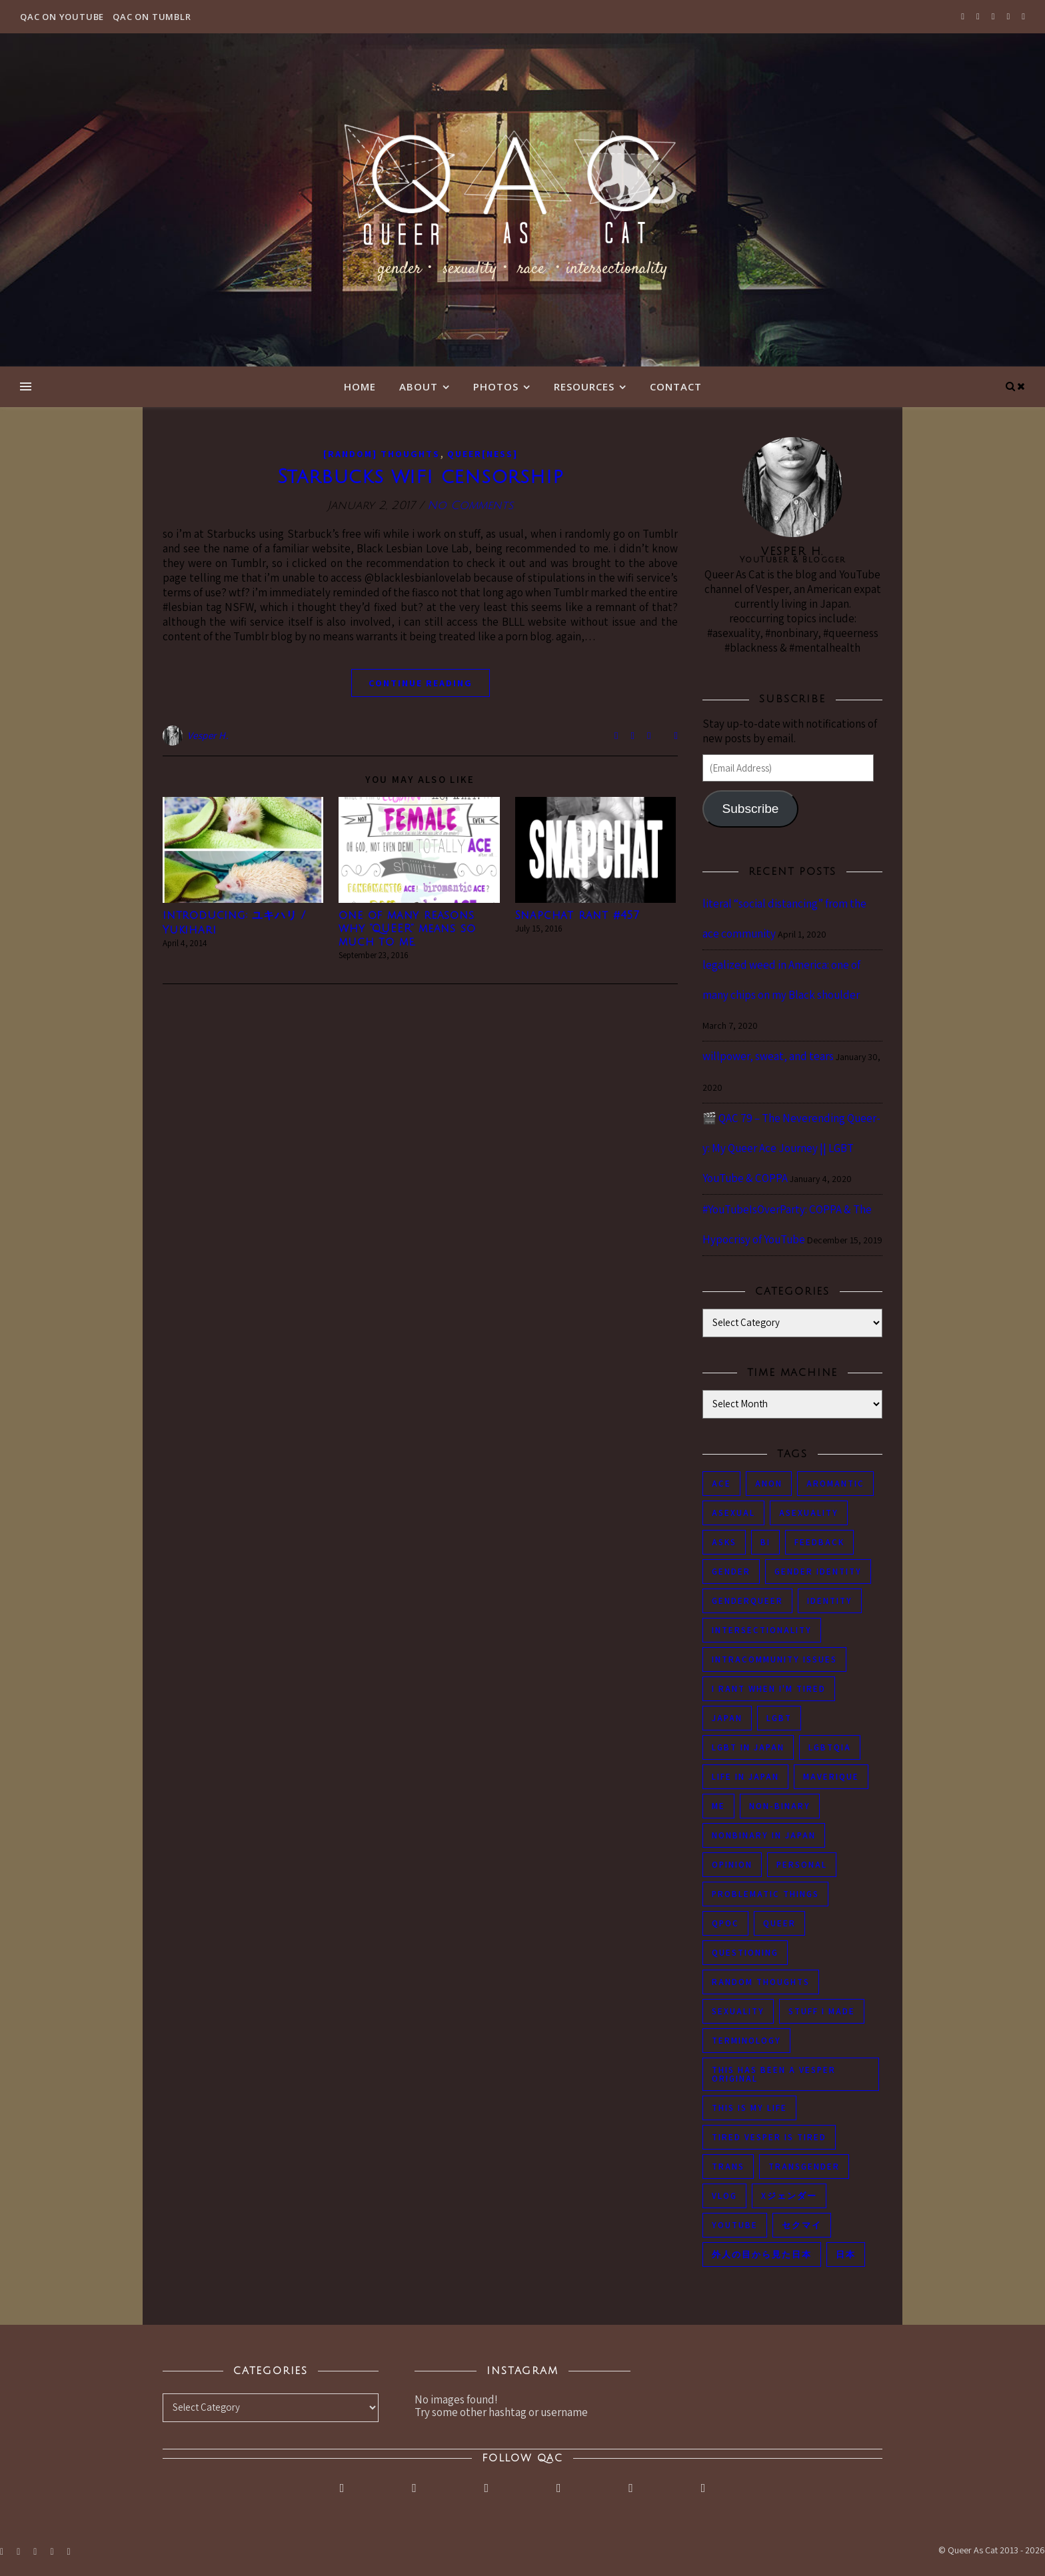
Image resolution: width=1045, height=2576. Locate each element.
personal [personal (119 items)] (801, 1864)
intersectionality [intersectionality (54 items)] (762, 1630)
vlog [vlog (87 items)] (724, 2196)
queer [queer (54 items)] (779, 1923)
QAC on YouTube (62, 17)
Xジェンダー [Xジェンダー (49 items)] (789, 2196)
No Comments (470, 505)
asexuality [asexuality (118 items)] (808, 1513)
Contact (676, 386)
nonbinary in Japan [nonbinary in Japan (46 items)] (764, 1835)
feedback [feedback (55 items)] (819, 1542)
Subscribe (750, 809)
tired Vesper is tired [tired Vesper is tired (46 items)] (769, 2137)
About (418, 386)
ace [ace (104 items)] (721, 1483)
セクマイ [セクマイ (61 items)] (802, 2225)
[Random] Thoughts (381, 454)
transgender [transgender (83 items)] (804, 2166)
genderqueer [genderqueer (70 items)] (747, 1601)
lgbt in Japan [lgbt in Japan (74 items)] (748, 1747)
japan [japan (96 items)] (727, 1718)
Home (360, 386)
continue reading (421, 683)
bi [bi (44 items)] (765, 1542)
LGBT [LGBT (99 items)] (779, 1718)
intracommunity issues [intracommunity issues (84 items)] (774, 1659)
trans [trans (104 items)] (728, 2166)
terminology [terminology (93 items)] (746, 2040)
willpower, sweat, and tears (768, 1056)
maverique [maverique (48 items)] (831, 1776)
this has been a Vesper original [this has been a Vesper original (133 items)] (774, 2074)
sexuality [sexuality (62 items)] (738, 2011)
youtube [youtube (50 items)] (735, 2225)
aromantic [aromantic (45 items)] (835, 1483)
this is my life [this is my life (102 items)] (749, 2108)
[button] (243, 850)
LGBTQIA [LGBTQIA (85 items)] (829, 1747)
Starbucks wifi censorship (420, 477)
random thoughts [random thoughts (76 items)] (761, 1982)
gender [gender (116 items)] (731, 1571)
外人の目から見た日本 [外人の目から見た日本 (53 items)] (762, 2254)
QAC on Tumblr (152, 17)
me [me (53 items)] (718, 1806)
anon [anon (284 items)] (768, 1483)
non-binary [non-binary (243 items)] (779, 1806)
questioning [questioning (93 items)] (745, 1952)
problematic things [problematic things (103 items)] (765, 1894)
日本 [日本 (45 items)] (846, 2254)
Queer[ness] (482, 454)
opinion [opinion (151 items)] (732, 1864)
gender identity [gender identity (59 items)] (818, 1571)
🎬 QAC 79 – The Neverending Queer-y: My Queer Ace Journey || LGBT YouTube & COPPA (791, 1148)
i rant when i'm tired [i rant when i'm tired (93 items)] (769, 1688)
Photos (496, 386)
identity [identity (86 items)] (829, 1601)
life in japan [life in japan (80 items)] (745, 1776)
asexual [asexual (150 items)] (733, 1513)
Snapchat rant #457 (577, 916)
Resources (584, 386)
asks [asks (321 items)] (724, 1542)
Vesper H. (208, 735)
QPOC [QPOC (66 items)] (725, 1923)
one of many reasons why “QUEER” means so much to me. (407, 929)
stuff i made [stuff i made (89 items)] (821, 2011)
